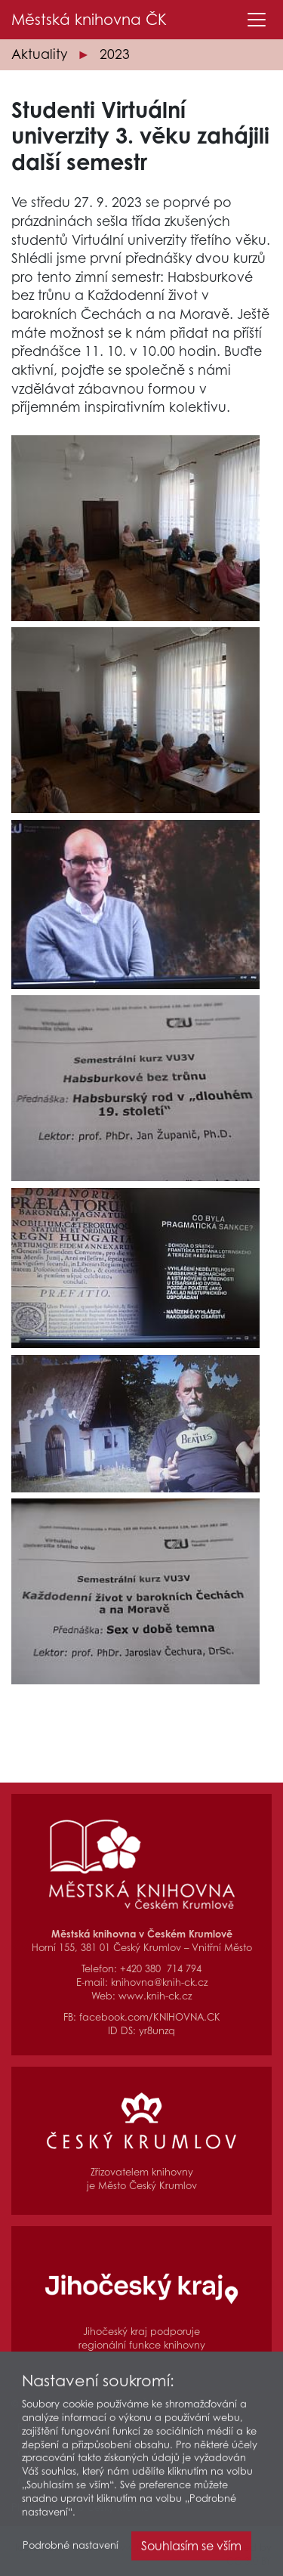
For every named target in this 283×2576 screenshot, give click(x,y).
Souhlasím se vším (191, 2551)
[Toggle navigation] (256, 20)
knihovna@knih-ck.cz (159, 1982)
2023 (115, 54)
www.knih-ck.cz (155, 1996)
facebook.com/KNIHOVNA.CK (149, 2017)
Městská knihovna (89, 20)
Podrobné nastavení (70, 2551)
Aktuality (39, 54)
